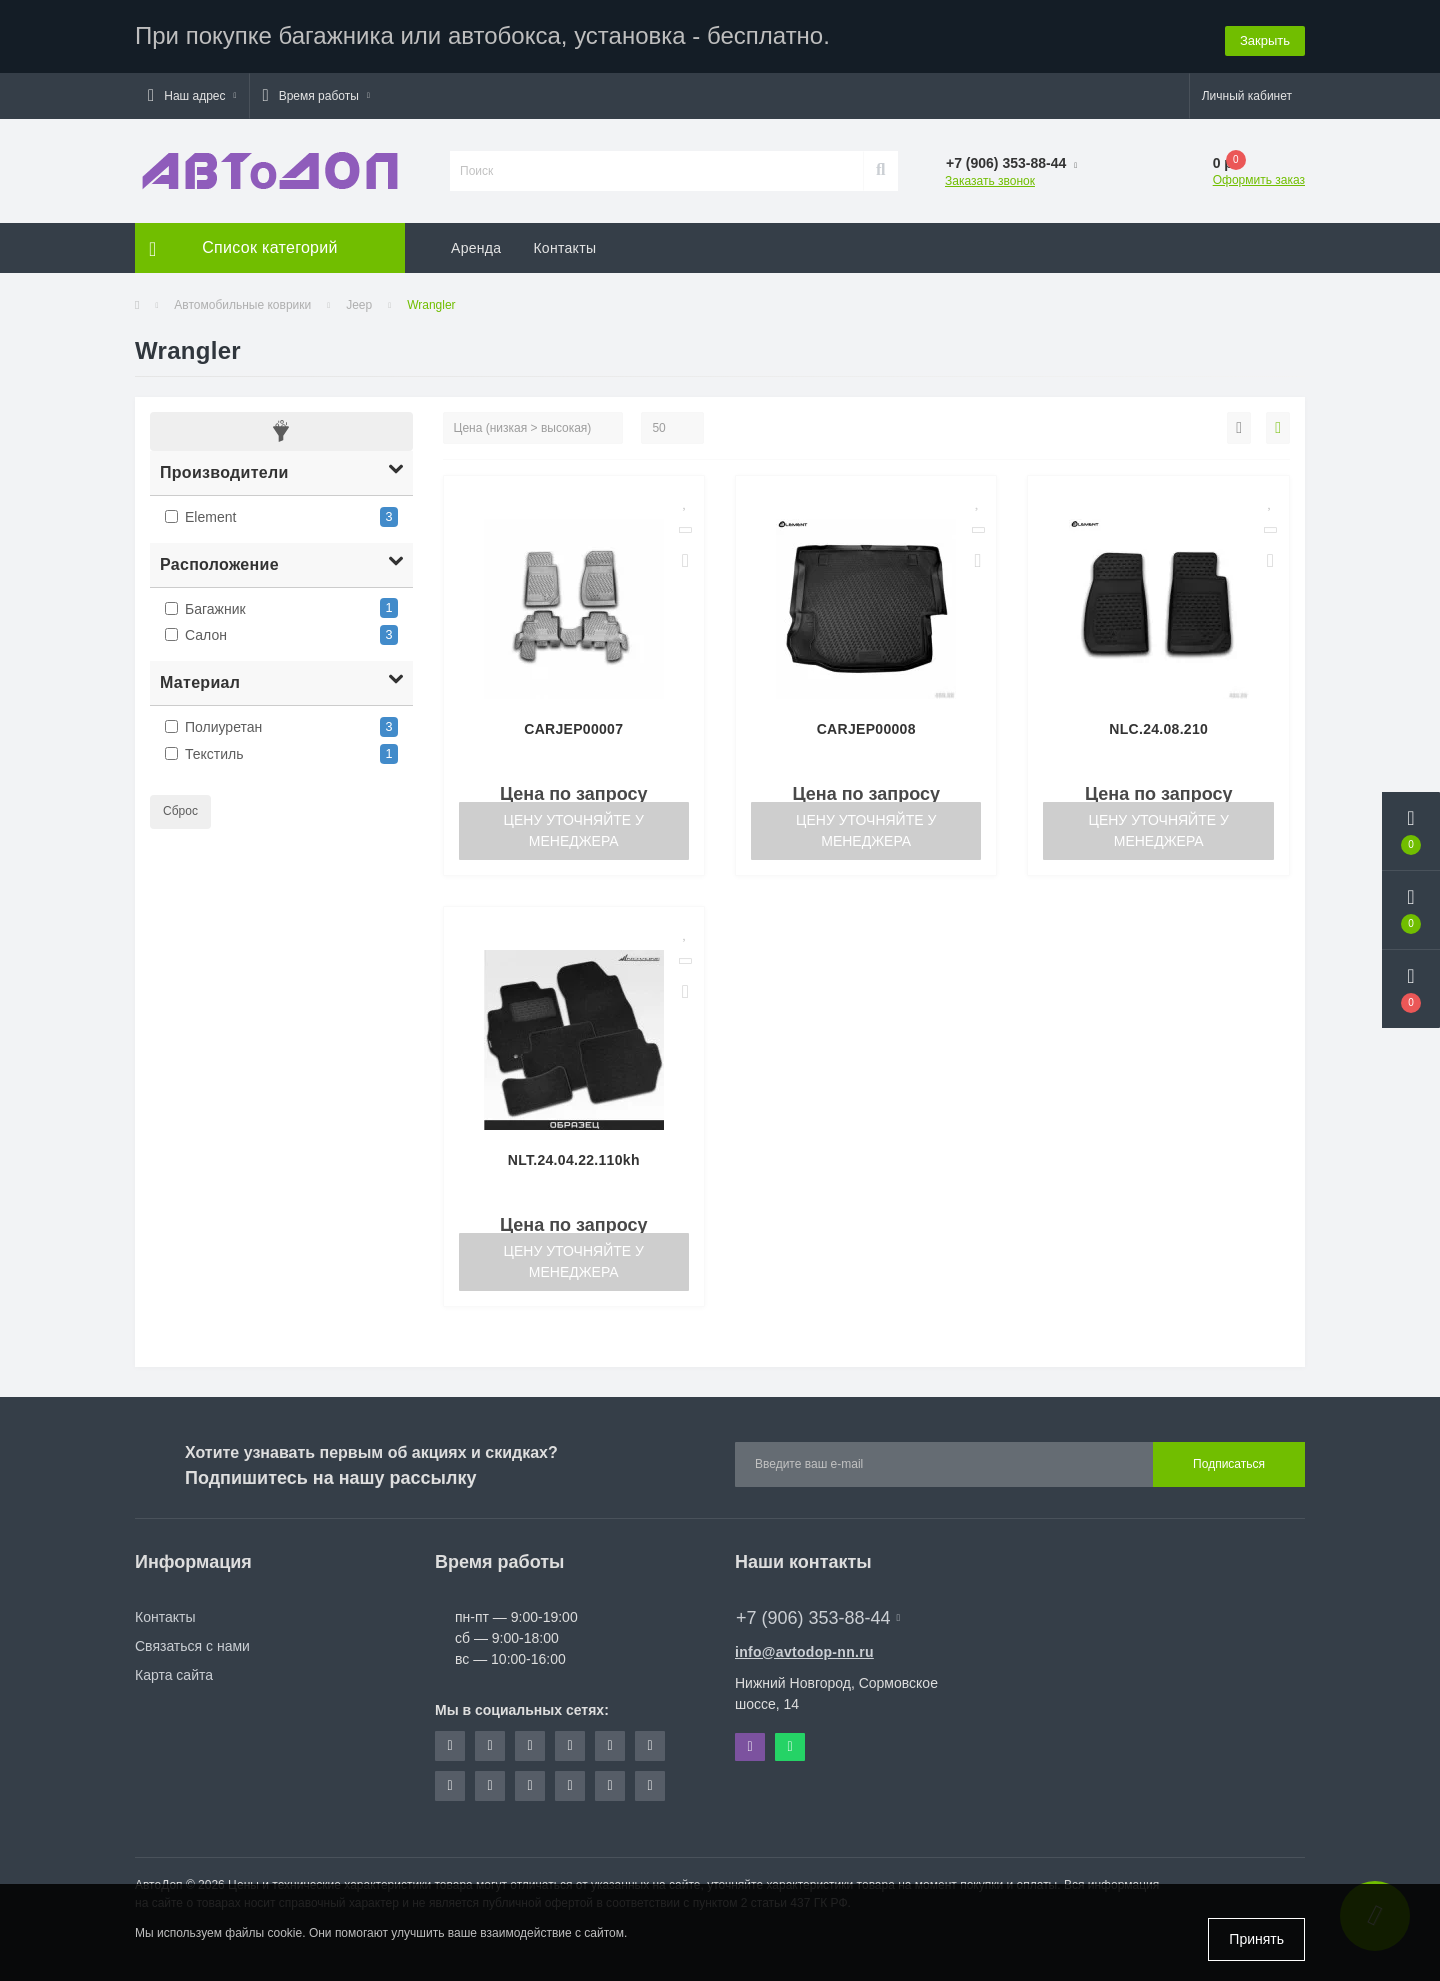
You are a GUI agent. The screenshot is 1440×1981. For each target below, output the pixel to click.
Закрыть (1265, 34)
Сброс (180, 808)
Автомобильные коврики (242, 302)
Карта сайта (174, 1672)
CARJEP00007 (573, 726)
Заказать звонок (990, 178)
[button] (192, 93)
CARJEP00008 (866, 726)
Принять (1256, 1939)
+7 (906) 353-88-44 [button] (818, 1615)
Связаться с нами (192, 1643)
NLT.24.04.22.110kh (574, 1157)
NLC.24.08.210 (1158, 726)
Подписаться (1229, 1462)
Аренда (476, 245)
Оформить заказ (1259, 177)
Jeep (359, 302)
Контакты (564, 245)
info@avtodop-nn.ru (804, 1649)
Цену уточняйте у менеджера (574, 827)
